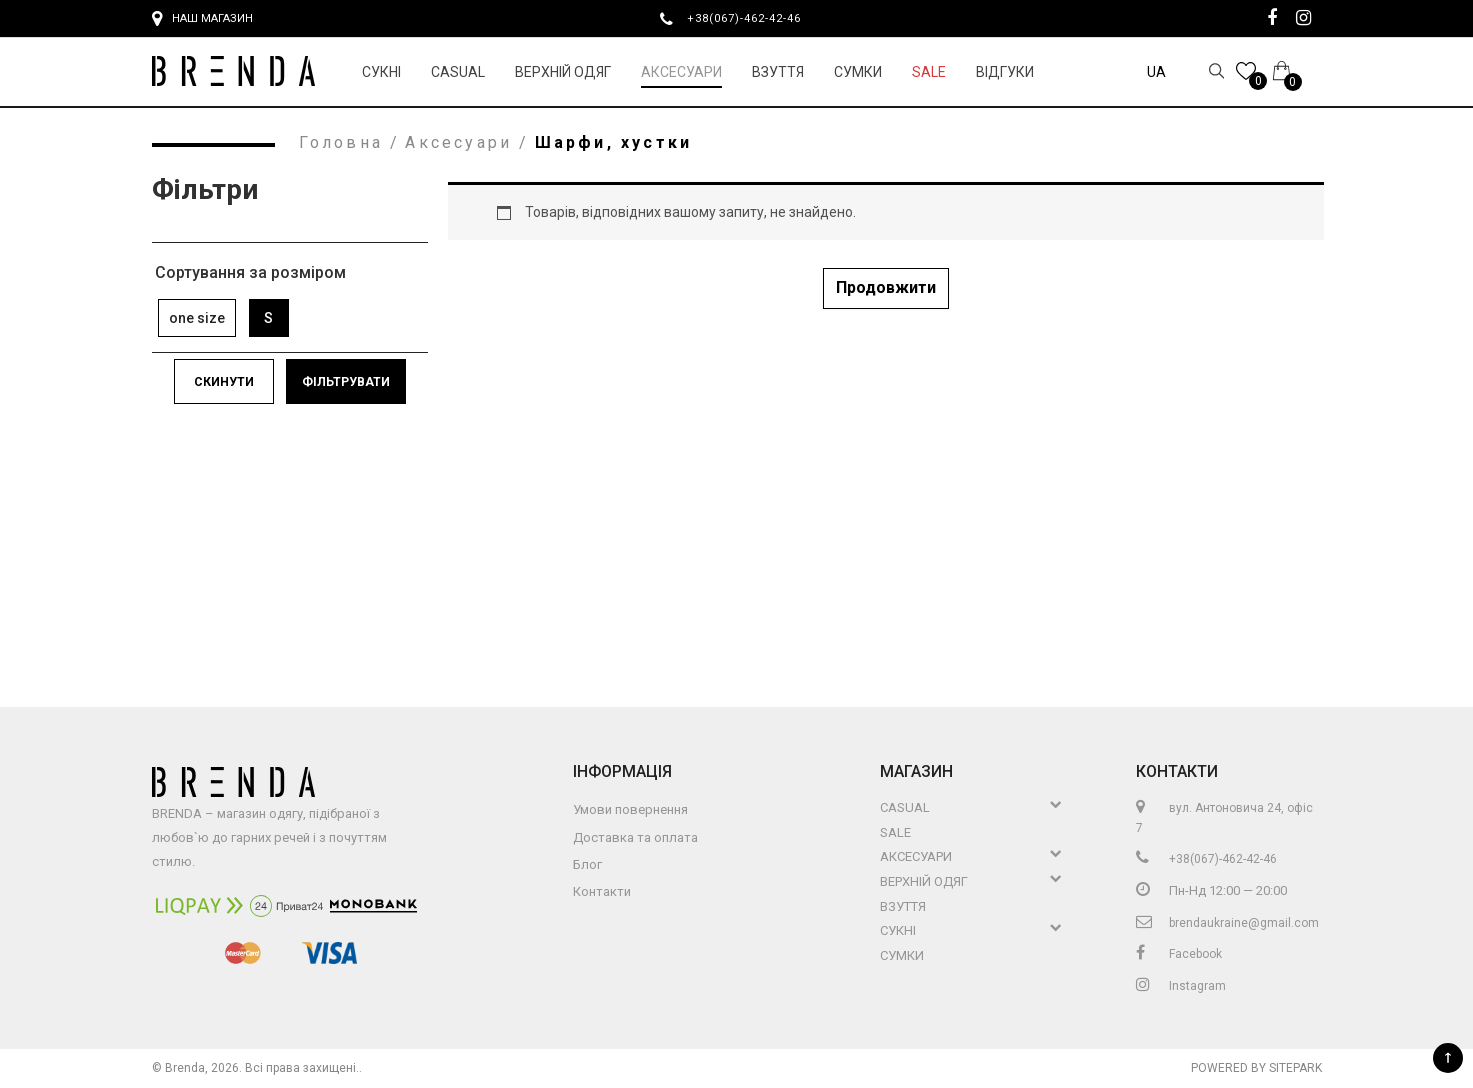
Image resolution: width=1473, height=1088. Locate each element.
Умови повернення (630, 809)
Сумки (858, 72)
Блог (587, 864)
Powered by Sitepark (1256, 1068)
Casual (458, 72)
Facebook (1179, 954)
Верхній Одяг (563, 72)
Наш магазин (202, 19)
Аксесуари (681, 72)
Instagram (1181, 986)
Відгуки (1005, 72)
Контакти (602, 891)
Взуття (778, 72)
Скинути (224, 382)
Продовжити (886, 287)
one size (197, 318)
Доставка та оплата (635, 837)
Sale (929, 72)
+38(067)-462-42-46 (752, 18)
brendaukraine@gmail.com (1227, 923)
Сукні (381, 72)
